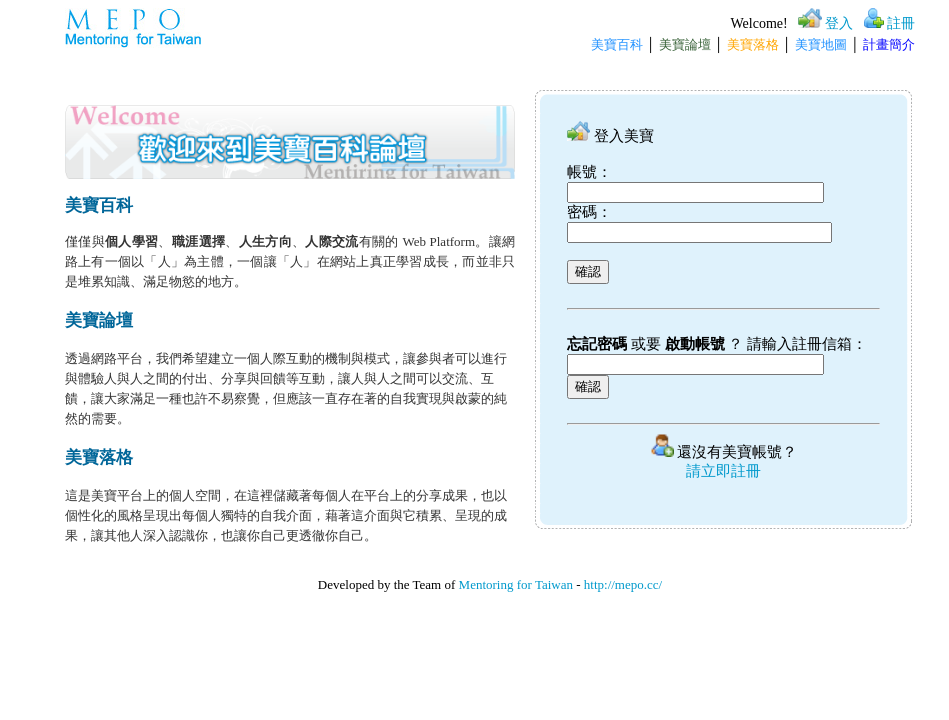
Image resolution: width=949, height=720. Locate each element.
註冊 (901, 23)
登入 (839, 23)
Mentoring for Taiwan (516, 584)
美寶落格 (753, 44)
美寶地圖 (821, 44)
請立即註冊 (723, 471)
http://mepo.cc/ (623, 584)
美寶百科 (617, 44)
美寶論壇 (685, 44)
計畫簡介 (889, 44)
